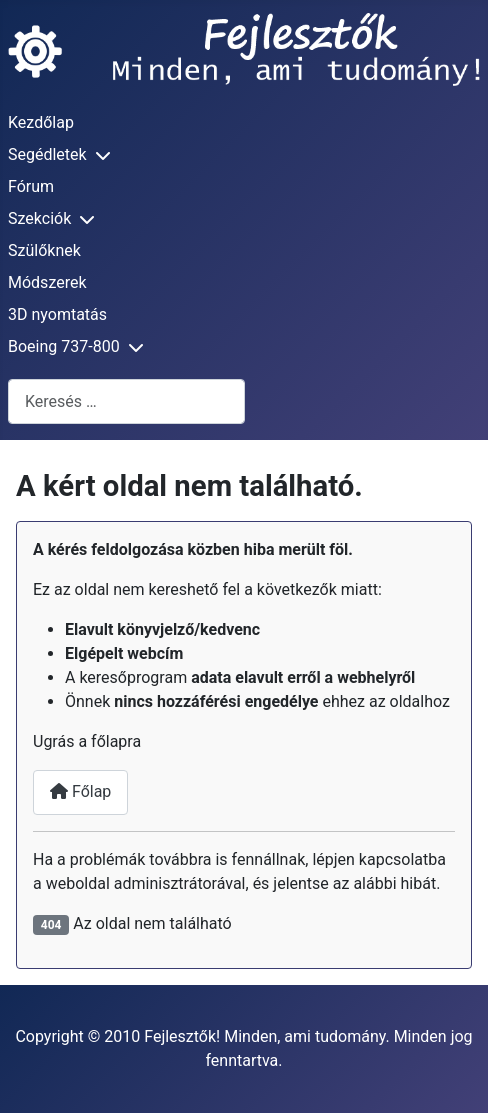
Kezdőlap (41, 122)
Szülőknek (44, 250)
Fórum (31, 186)
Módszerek (47, 282)
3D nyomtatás (57, 314)
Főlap (80, 791)
